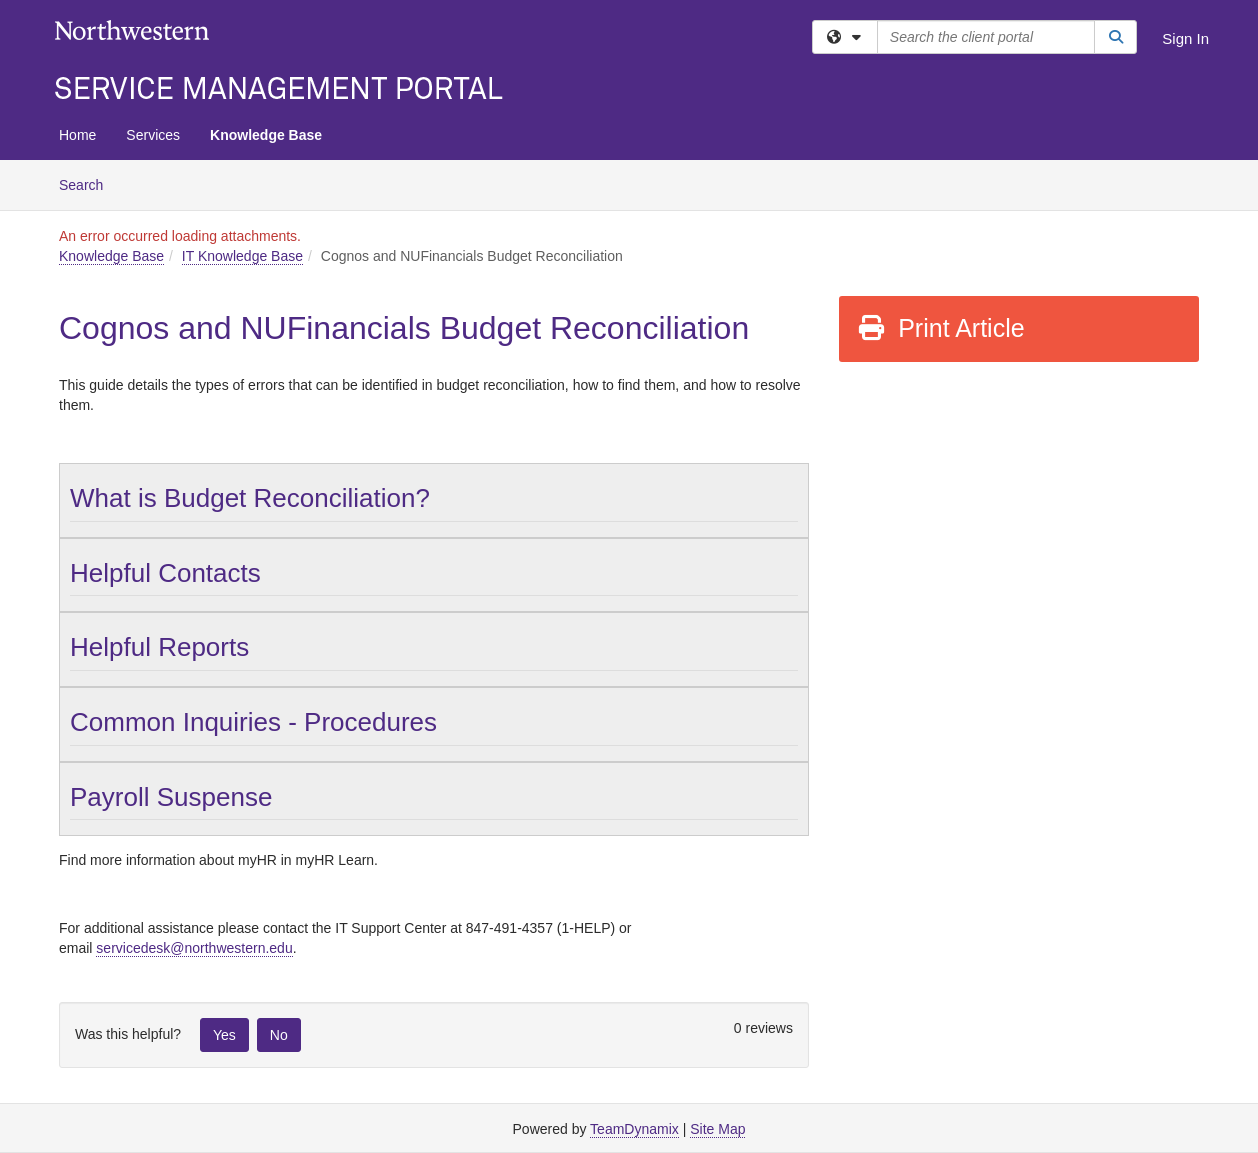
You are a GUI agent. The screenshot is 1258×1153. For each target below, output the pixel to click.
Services (153, 135)
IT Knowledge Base (242, 256)
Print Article (940, 328)
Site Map (717, 1129)
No (279, 1035)
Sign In (1185, 38)
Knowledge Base (266, 135)
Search (88, 183)
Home (77, 135)
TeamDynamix (634, 1129)
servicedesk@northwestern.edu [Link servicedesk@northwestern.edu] (194, 948)
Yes (224, 1035)
